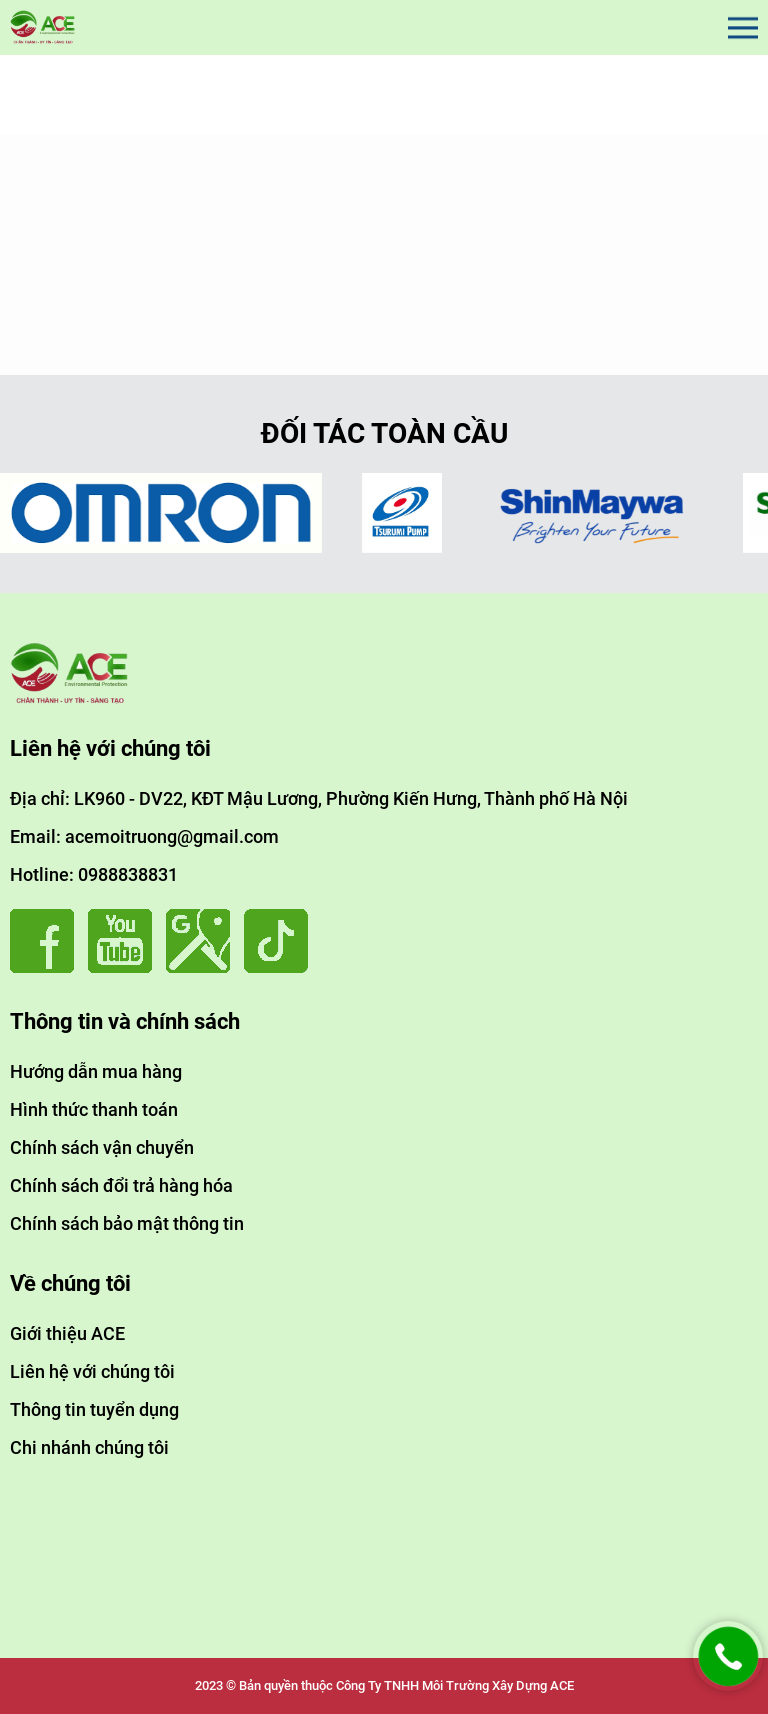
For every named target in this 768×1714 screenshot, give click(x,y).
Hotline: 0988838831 (94, 874)
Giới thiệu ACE (67, 1333)
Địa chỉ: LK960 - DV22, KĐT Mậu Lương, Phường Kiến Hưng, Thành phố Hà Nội (319, 798)
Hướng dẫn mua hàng (96, 1071)
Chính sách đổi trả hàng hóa (121, 1185)
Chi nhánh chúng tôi (89, 1447)
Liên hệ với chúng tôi (92, 1371)
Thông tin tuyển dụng (94, 1409)
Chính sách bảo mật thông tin (127, 1223)
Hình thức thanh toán (94, 1109)
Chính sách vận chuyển (102, 1147)
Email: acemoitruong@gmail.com (144, 836)
